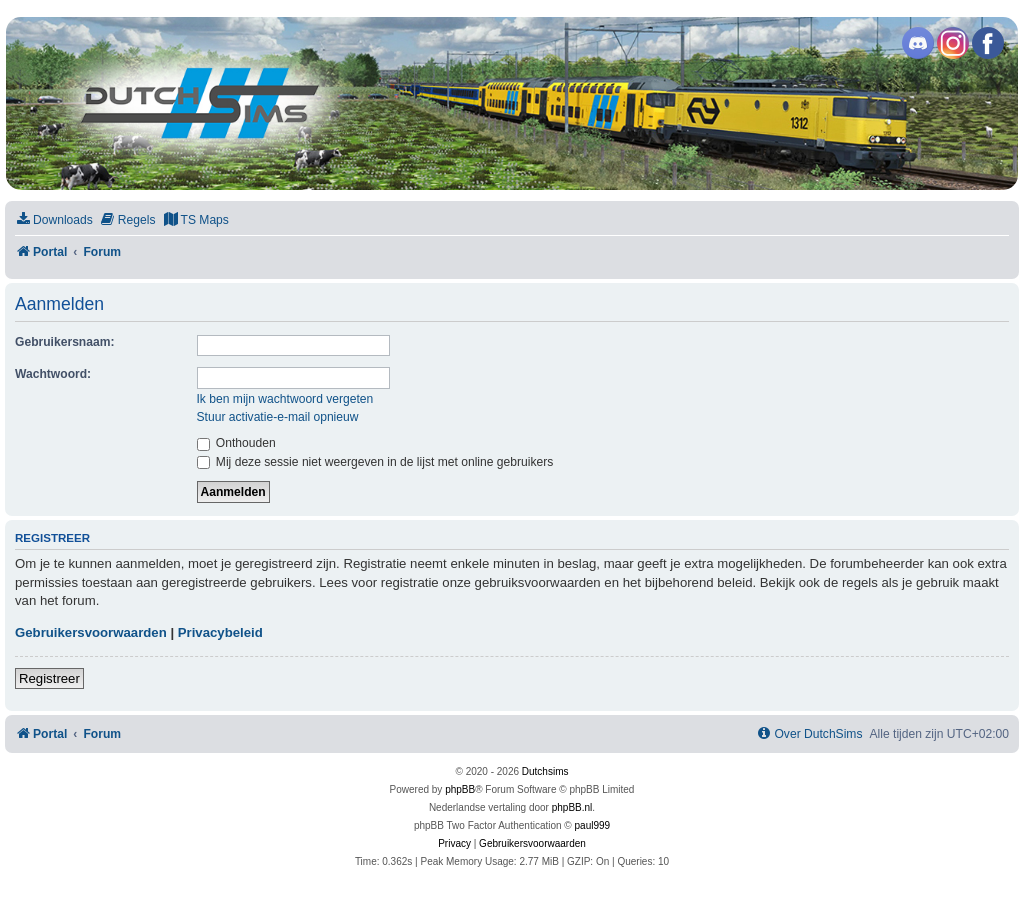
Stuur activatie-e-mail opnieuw (278, 417)
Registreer (49, 678)
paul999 (593, 825)
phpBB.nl (572, 807)
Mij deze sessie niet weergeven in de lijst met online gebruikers (375, 462)
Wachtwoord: (53, 374)
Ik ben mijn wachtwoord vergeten (285, 399)
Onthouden (236, 443)
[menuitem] (54, 220)
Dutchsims (545, 771)
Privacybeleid (220, 632)
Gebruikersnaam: (64, 342)
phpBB (460, 789)
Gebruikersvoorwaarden (91, 632)
